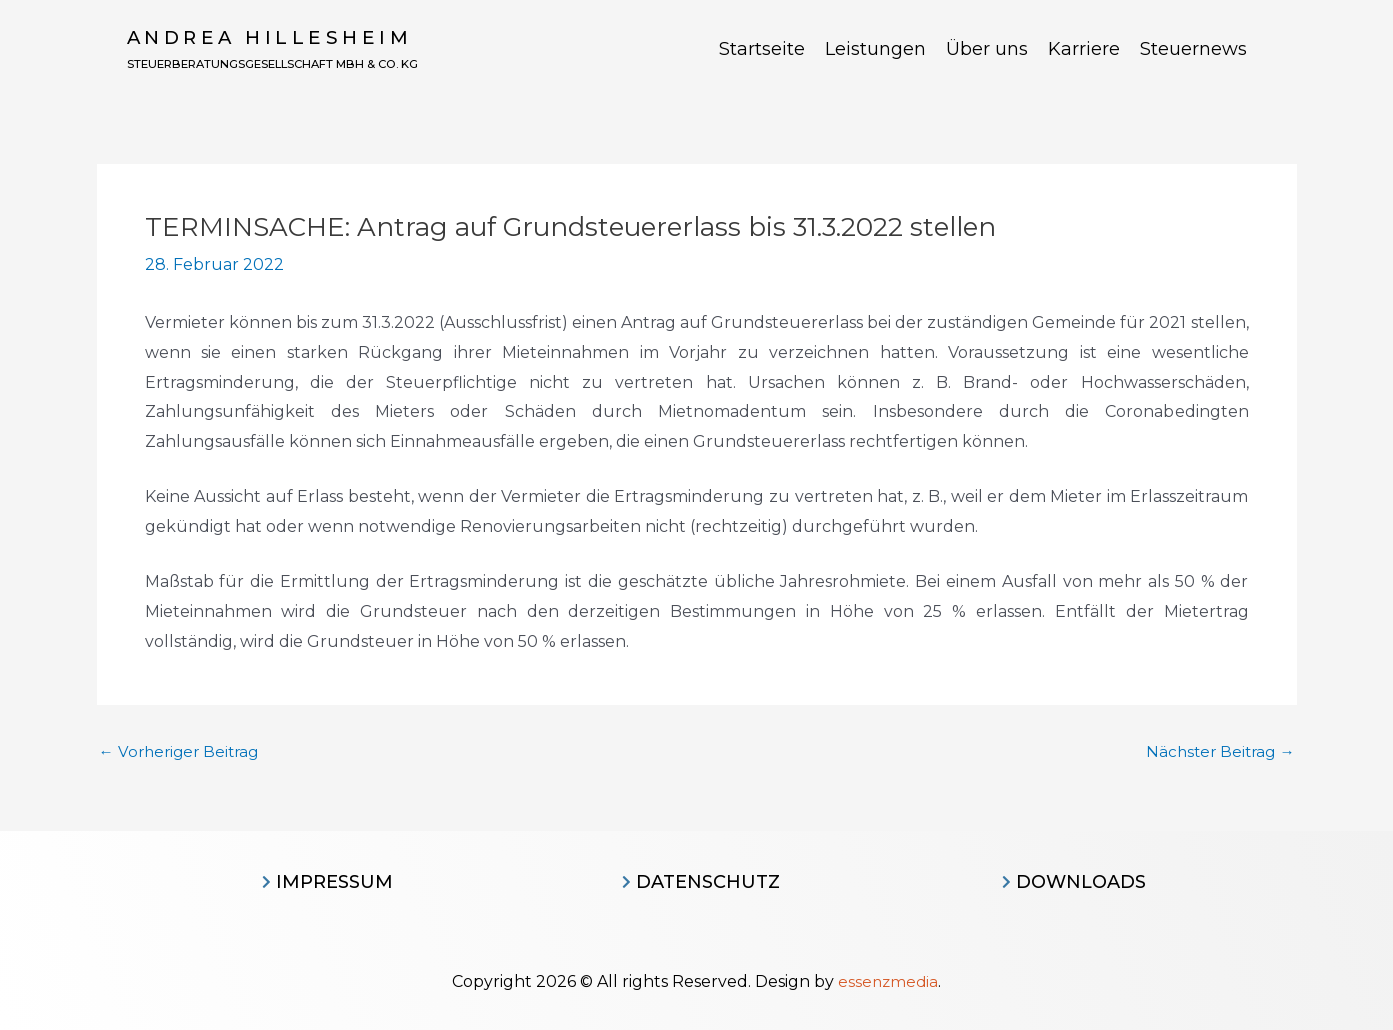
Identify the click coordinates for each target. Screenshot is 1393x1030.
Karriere (1084, 50)
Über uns (987, 50)
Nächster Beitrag (1217, 752)
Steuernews (1193, 50)
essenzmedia (888, 981)
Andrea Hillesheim (272, 38)
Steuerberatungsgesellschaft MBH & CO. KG (318, 64)
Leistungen (875, 50)
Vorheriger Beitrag (183, 752)
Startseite (762, 50)
